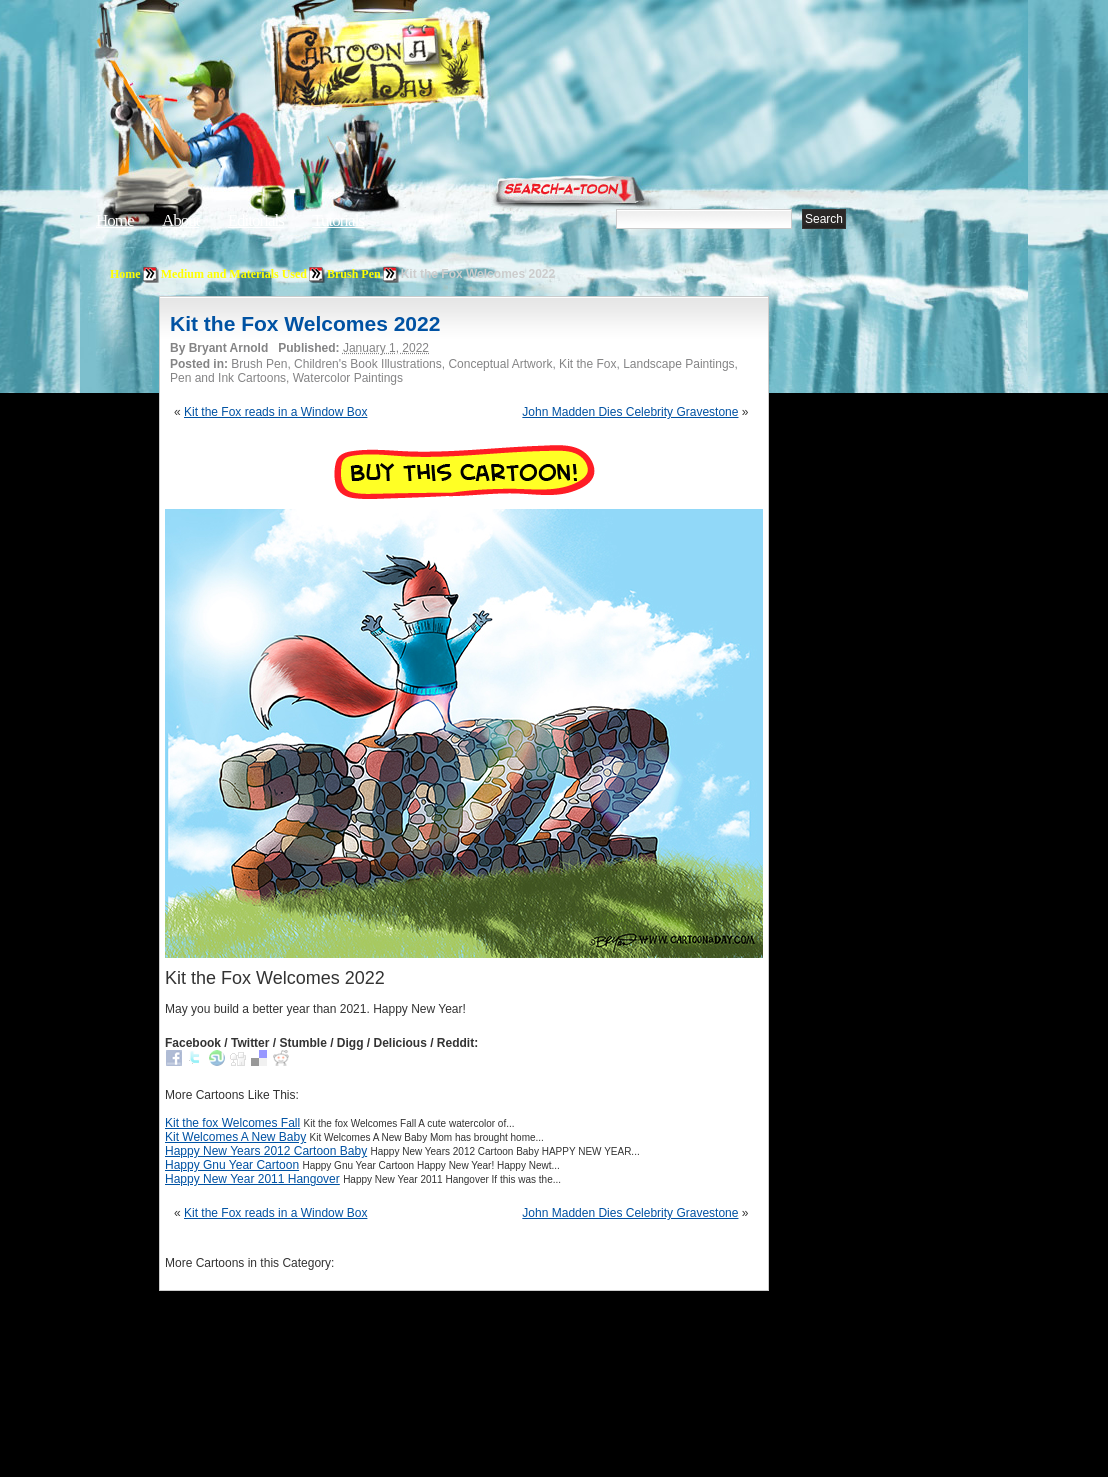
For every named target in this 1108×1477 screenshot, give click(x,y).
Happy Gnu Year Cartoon (232, 1165)
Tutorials (338, 220)
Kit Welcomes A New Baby (235, 1137)
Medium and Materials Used (234, 274)
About (181, 220)
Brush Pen (354, 274)
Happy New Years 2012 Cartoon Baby (266, 1151)
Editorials (256, 220)
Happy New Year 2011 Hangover (252, 1179)
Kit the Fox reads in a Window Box (275, 412)
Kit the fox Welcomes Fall (232, 1123)
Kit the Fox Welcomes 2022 (305, 323)
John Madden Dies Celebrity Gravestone (630, 412)
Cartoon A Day (428, 66)
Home (115, 220)
